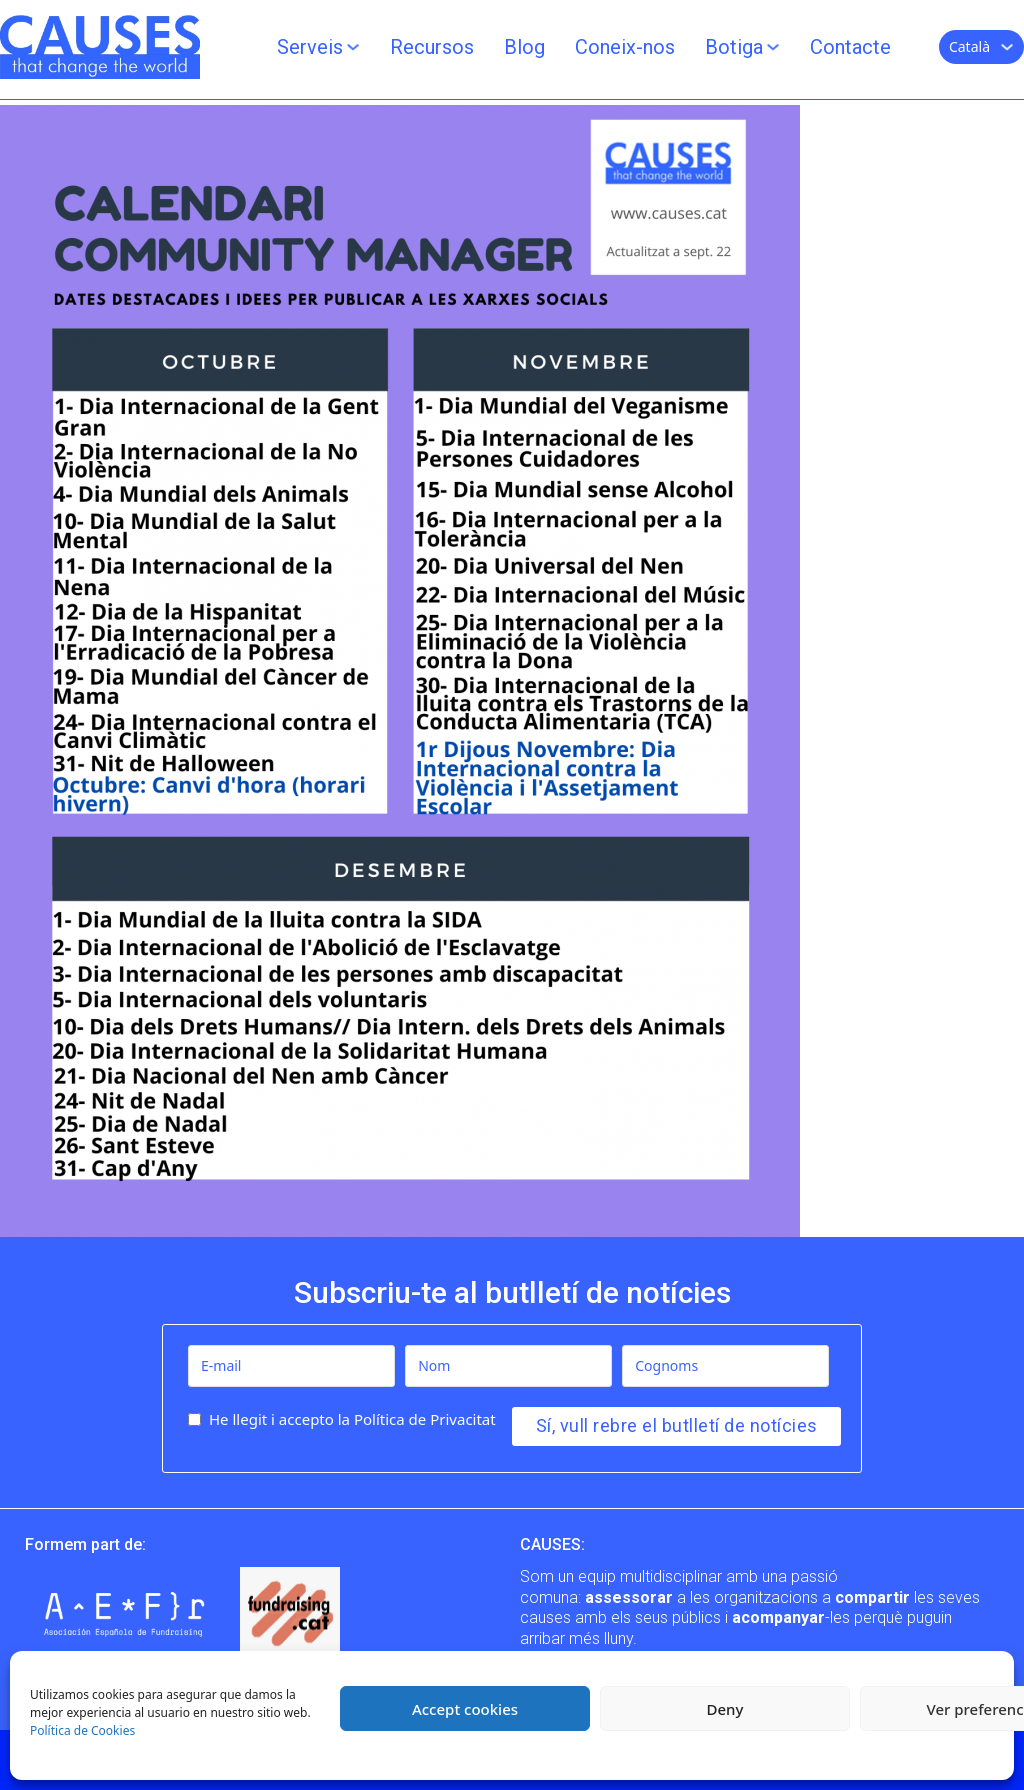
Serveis (310, 47)
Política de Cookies (82, 1730)
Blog (524, 47)
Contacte (850, 47)
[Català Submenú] (1007, 47)
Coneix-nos (625, 47)
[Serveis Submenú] (353, 47)
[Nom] (508, 1366)
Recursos (432, 47)
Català (969, 46)
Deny (725, 1709)
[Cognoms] (725, 1366)
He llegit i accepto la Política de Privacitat (352, 1419)
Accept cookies (465, 1709)
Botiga (734, 47)
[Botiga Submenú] (773, 47)
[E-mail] (291, 1366)
